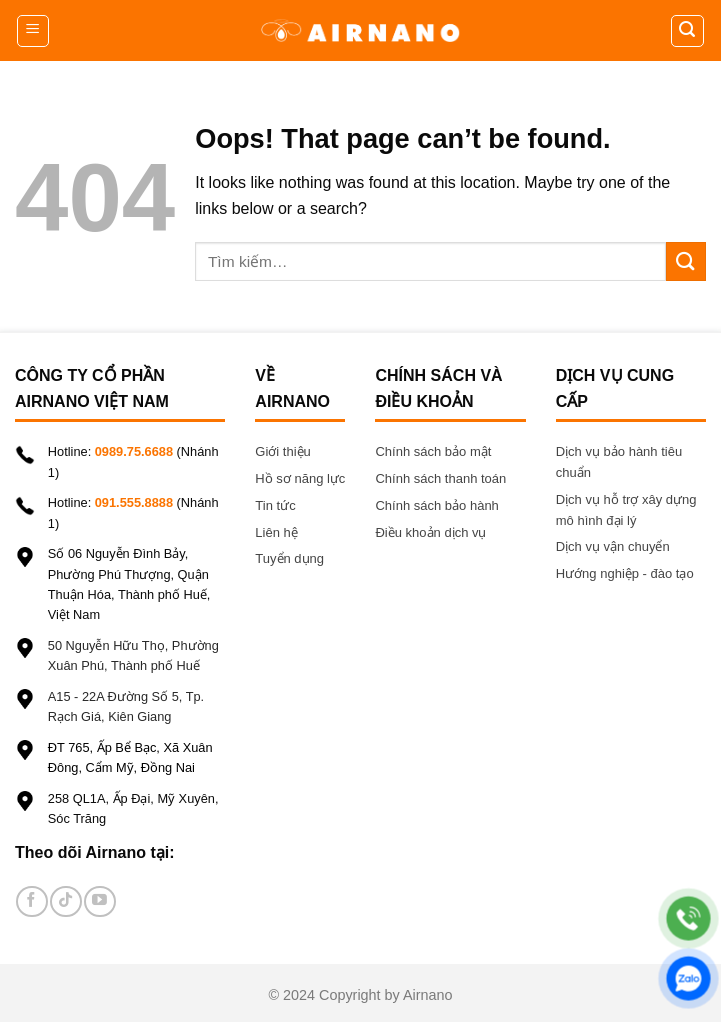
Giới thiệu (282, 451)
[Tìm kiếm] (688, 31)
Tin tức (275, 505)
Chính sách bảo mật (433, 451)
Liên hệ (278, 532)
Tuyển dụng (289, 558)
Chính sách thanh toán (440, 478)
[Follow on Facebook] (31, 901)
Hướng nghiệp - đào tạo (625, 573)
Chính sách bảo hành (436, 505)
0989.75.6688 (134, 451)
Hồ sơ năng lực (300, 478)
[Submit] (686, 261)
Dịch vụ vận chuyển (613, 546)
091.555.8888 (134, 502)
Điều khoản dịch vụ (430, 532)
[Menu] (33, 31)
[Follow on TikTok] (65, 901)
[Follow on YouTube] (99, 901)
